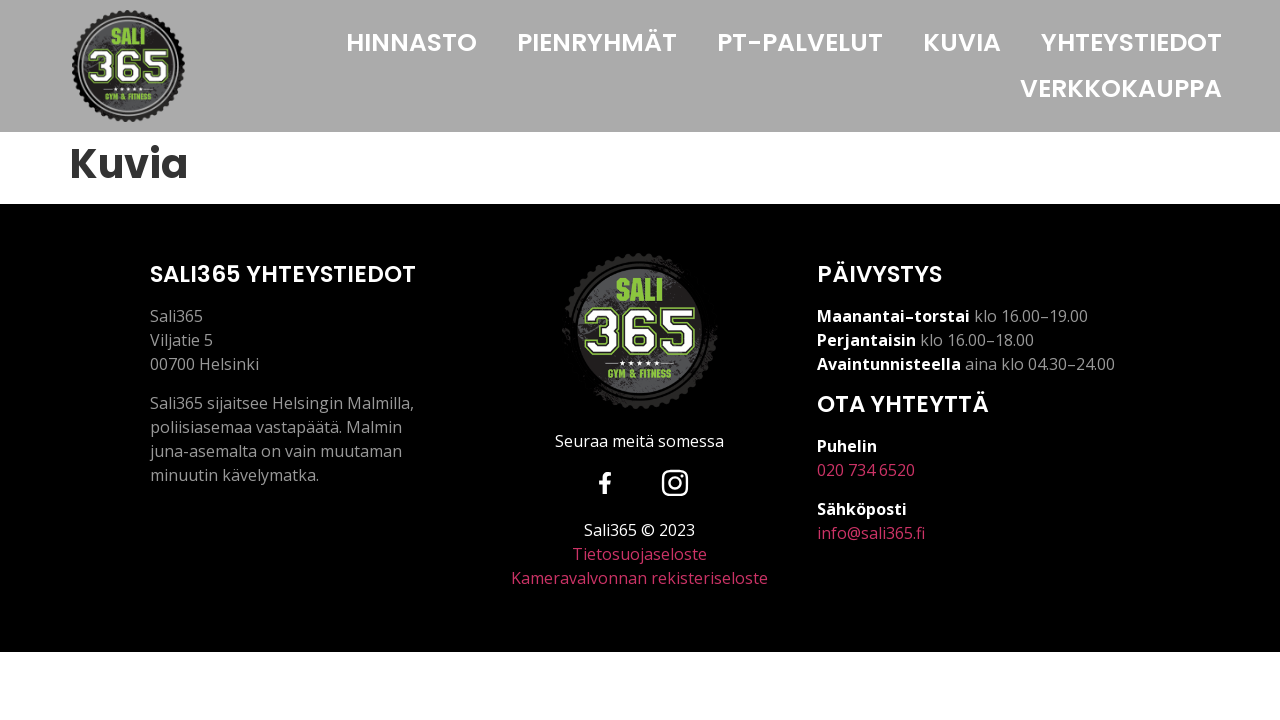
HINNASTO (411, 42)
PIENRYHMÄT (597, 42)
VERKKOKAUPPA (1121, 88)
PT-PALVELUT (800, 42)
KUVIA (962, 42)
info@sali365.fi (871, 533)
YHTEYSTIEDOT (1131, 42)
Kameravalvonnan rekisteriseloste (639, 578)
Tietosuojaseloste (639, 554)
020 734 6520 (866, 470)
